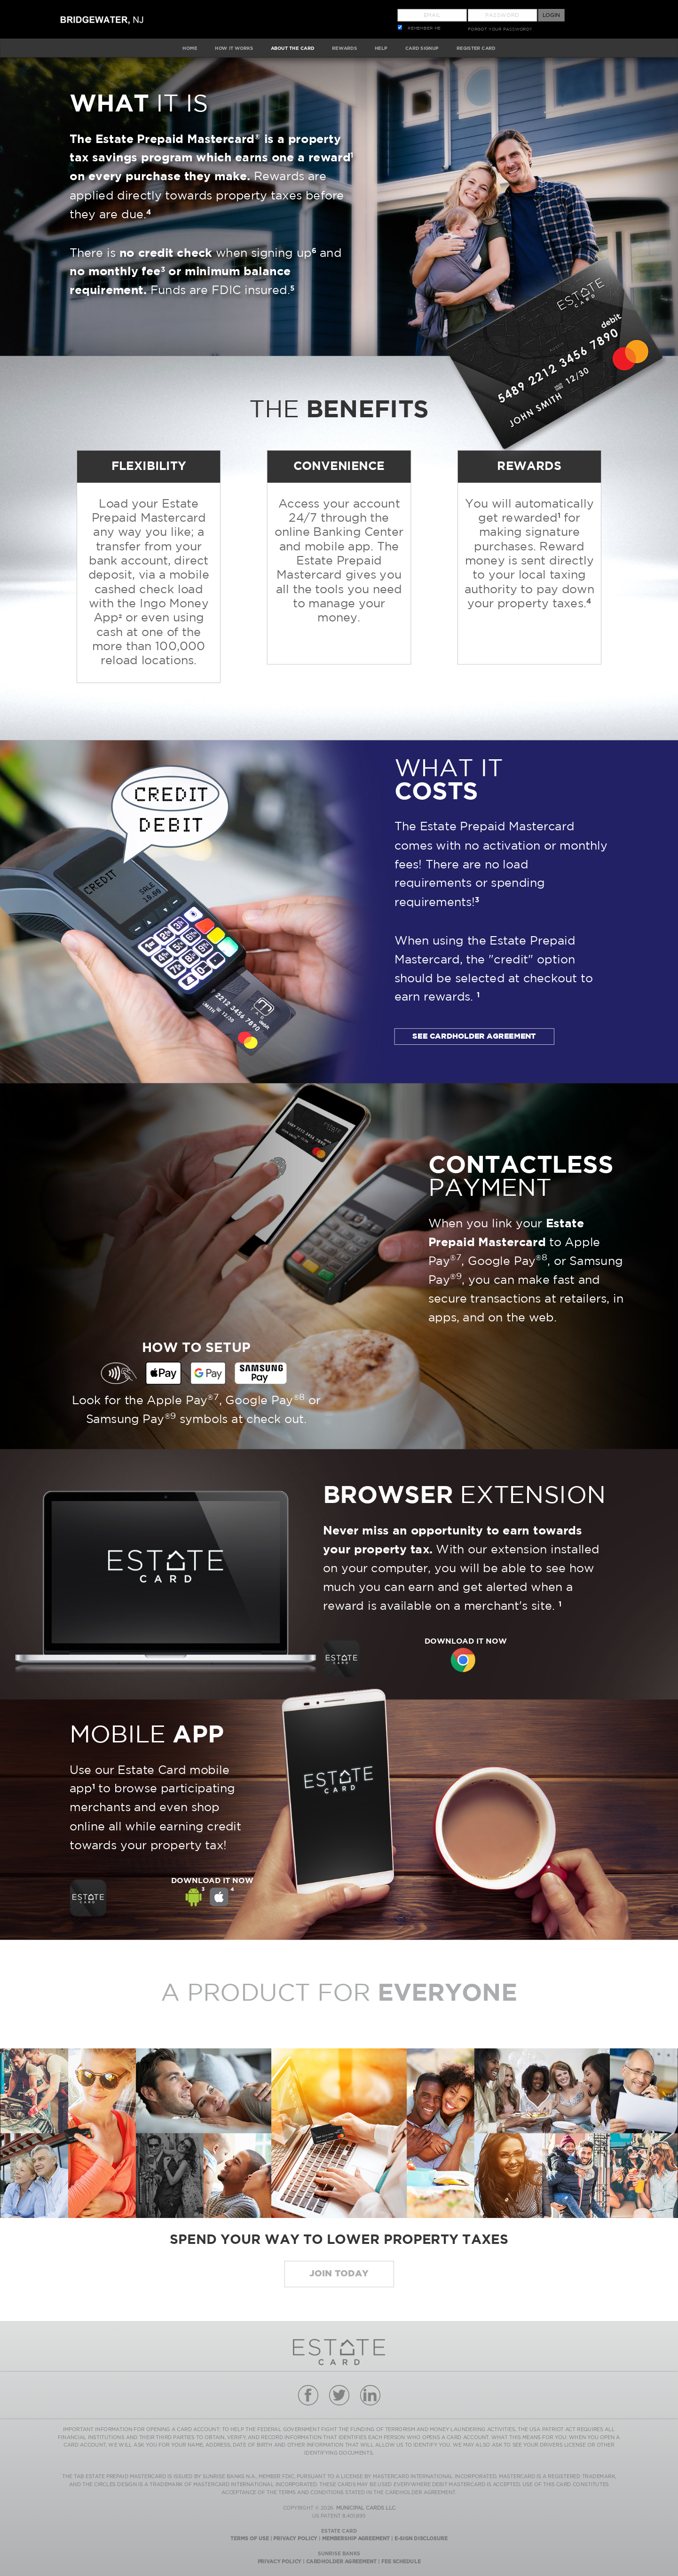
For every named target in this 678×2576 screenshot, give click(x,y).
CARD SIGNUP (422, 47)
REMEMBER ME (424, 28)
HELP (381, 47)
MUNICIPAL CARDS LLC (365, 2508)
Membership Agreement (356, 2538)
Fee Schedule (400, 2561)
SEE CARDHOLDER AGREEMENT (474, 1036)
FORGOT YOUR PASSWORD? (500, 29)
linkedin (370, 2395)
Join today (338, 2274)
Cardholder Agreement (341, 2561)
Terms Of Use (249, 2538)
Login (551, 15)
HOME (189, 47)
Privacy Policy (295, 2538)
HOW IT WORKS (233, 47)
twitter (339, 2395)
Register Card (476, 47)
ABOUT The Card (293, 47)
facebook (308, 2395)
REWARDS (344, 47)
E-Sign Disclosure (421, 2538)
